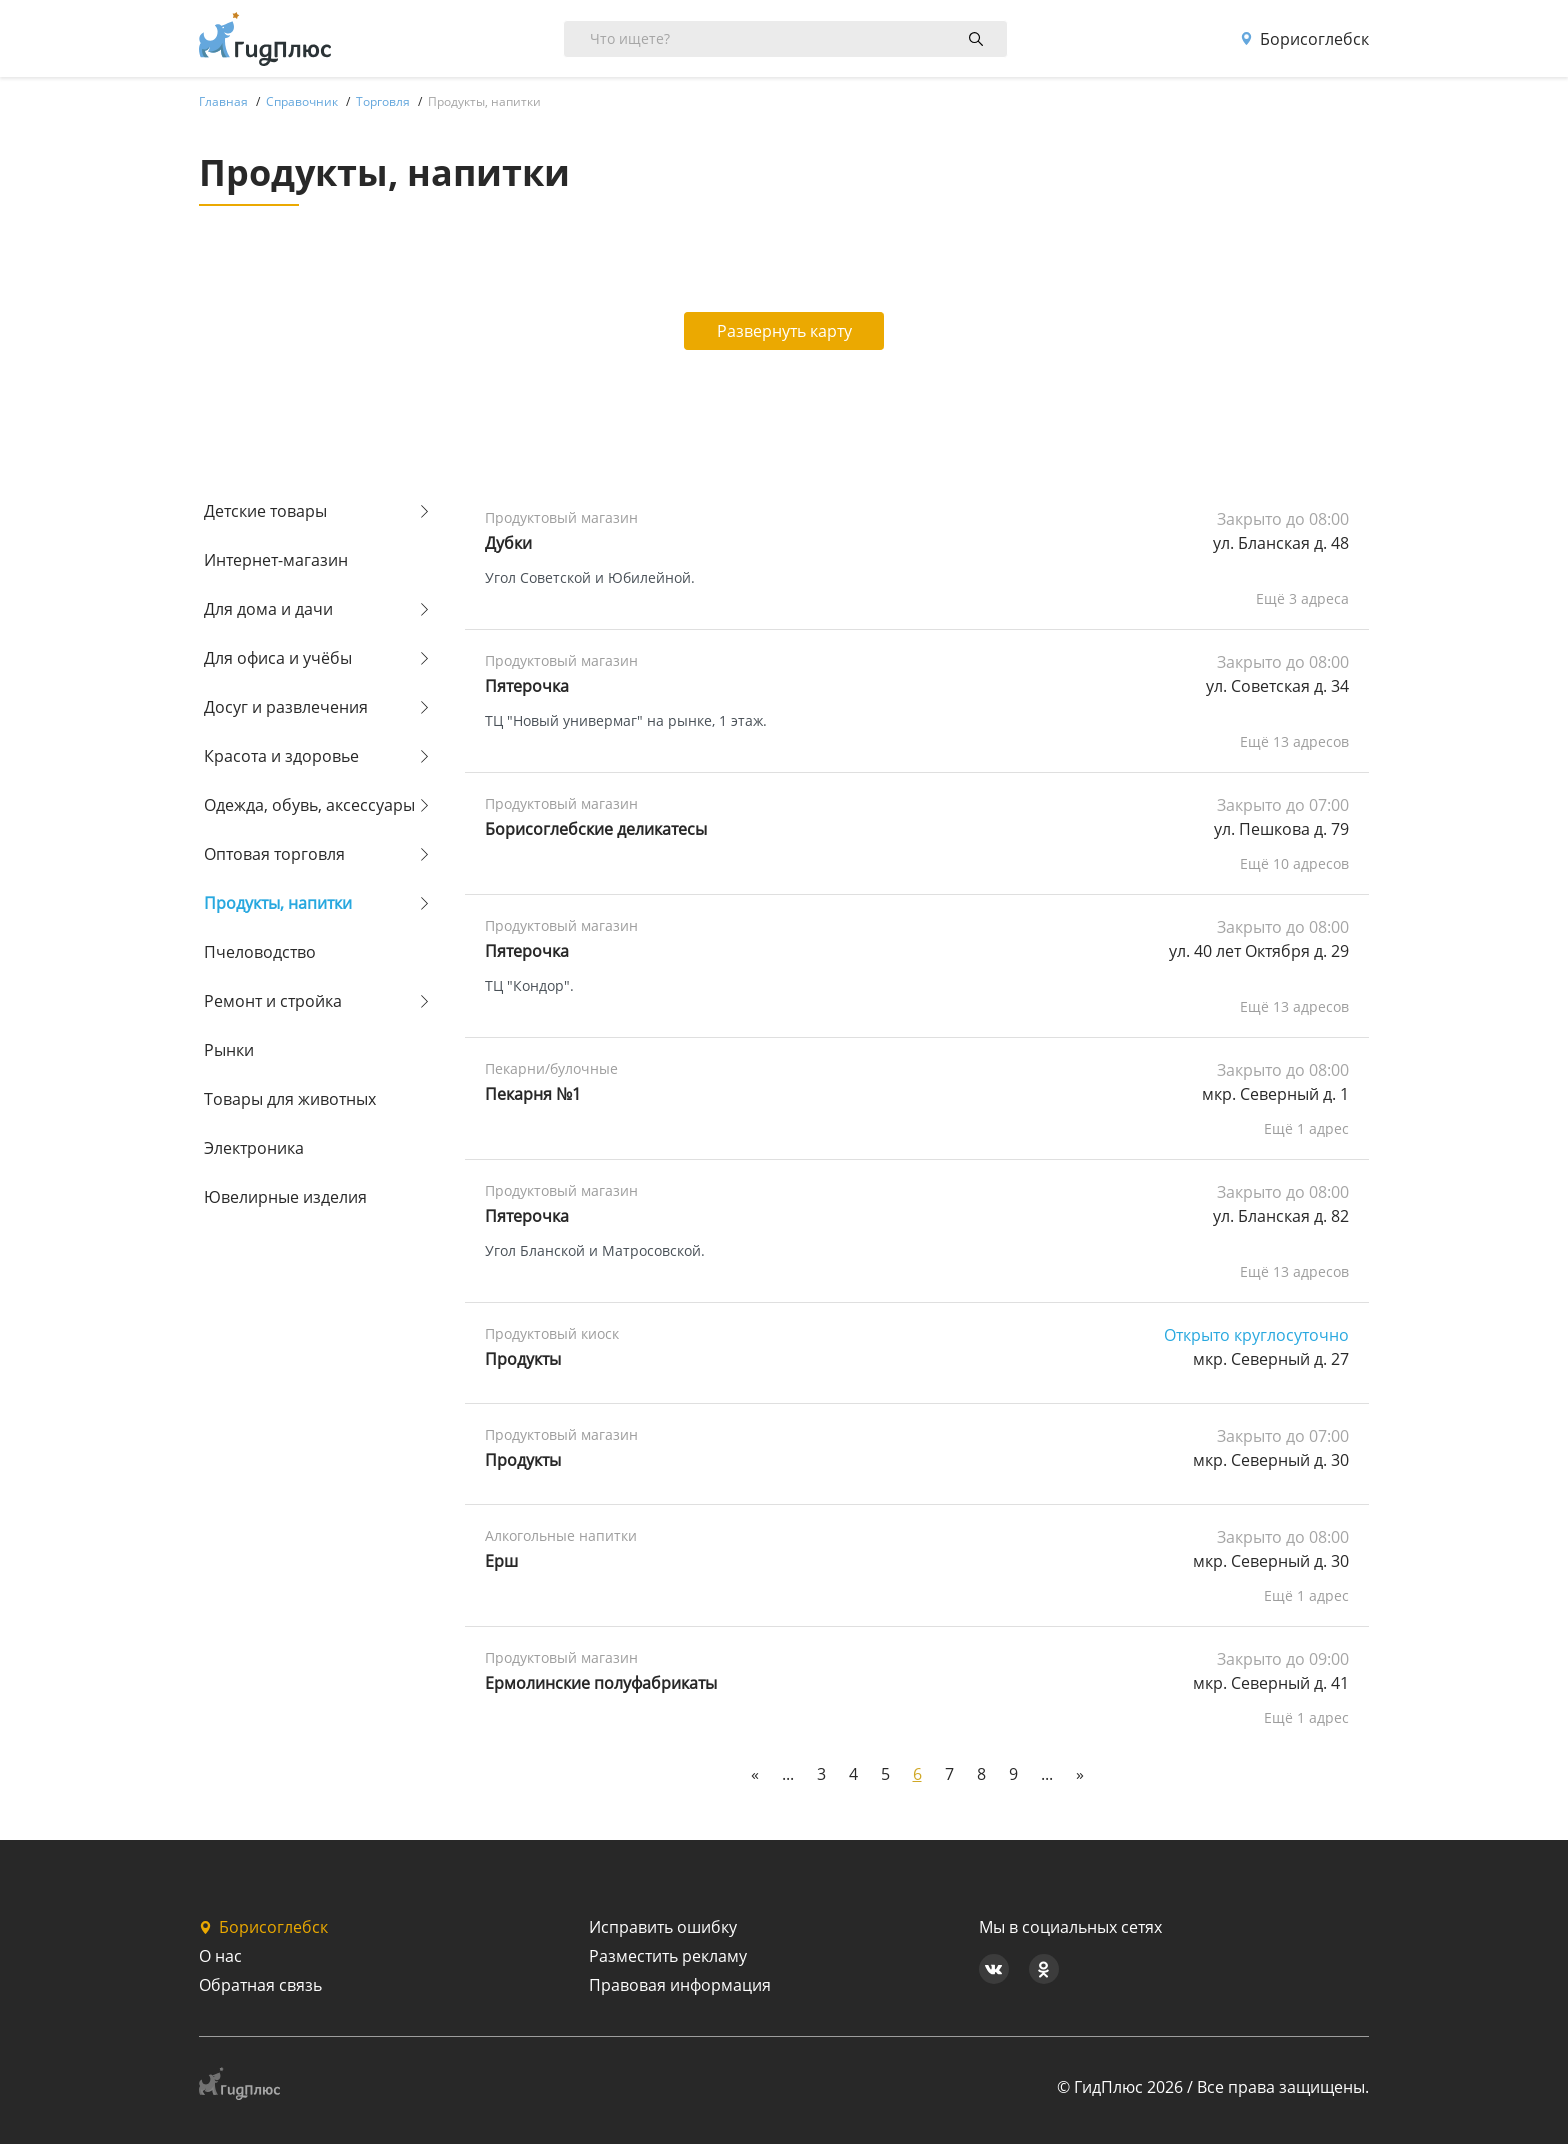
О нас (220, 1956)
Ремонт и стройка (273, 1001)
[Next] (1080, 1774)
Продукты (523, 1460)
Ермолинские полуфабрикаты (601, 1683)
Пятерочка (527, 686)
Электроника (254, 1148)
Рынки (229, 1050)
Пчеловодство (260, 952)
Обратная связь (260, 1985)
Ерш (501, 1561)
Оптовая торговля (274, 854)
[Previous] (755, 1774)
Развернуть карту (784, 331)
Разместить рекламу (668, 1956)
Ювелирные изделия (285, 1197)
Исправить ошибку (663, 1927)
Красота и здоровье (281, 756)
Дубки (508, 543)
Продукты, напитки (278, 903)
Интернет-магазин (276, 560)
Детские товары (265, 511)
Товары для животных (290, 1099)
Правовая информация (680, 1985)
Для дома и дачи (268, 609)
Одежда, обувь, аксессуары (309, 805)
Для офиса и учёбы (278, 658)
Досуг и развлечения (286, 707)
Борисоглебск (1304, 39)
